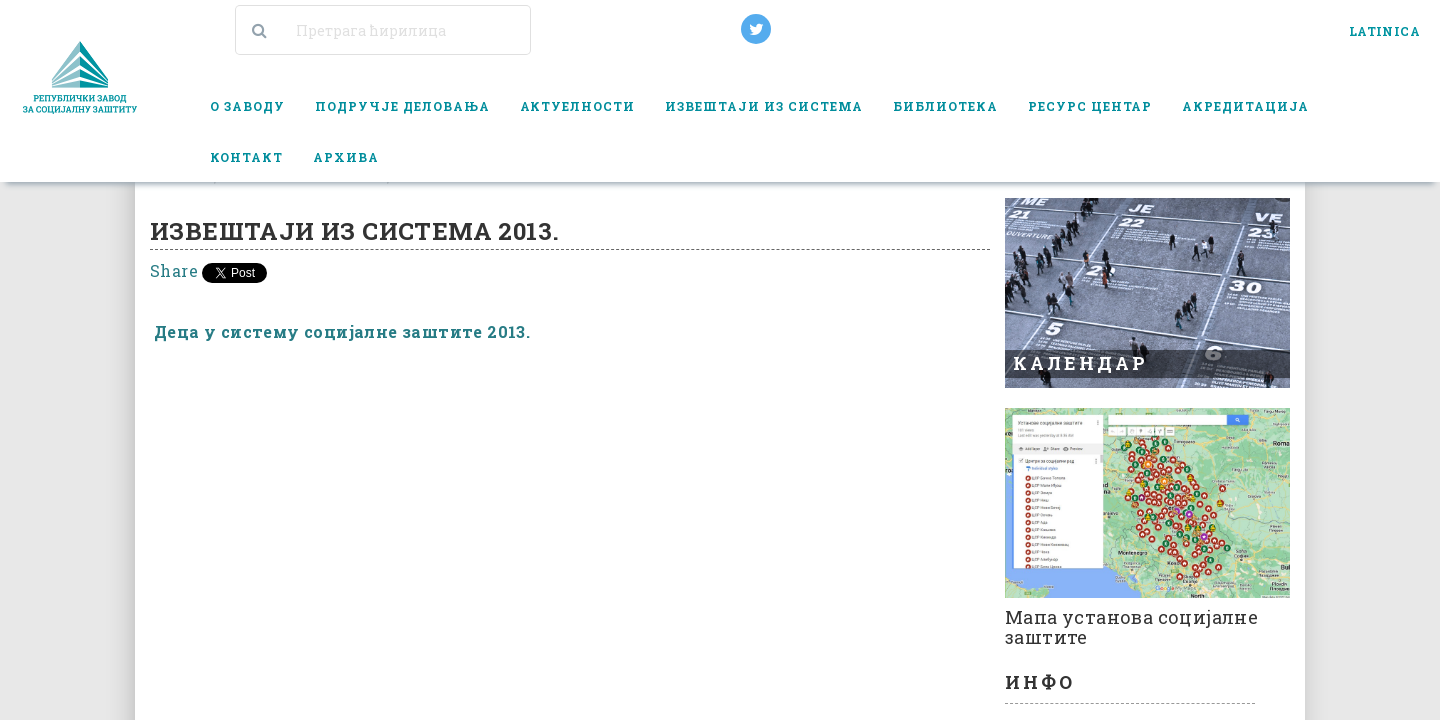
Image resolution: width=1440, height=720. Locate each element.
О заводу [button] (247, 106)
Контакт (246, 157)
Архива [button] (346, 157)
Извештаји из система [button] (764, 106)
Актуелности (578, 106)
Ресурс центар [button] (1090, 106)
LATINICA (1384, 31)
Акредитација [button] (1245, 106)
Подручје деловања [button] (402, 106)
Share (174, 270)
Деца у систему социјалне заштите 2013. (342, 331)
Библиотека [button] (945, 106)
